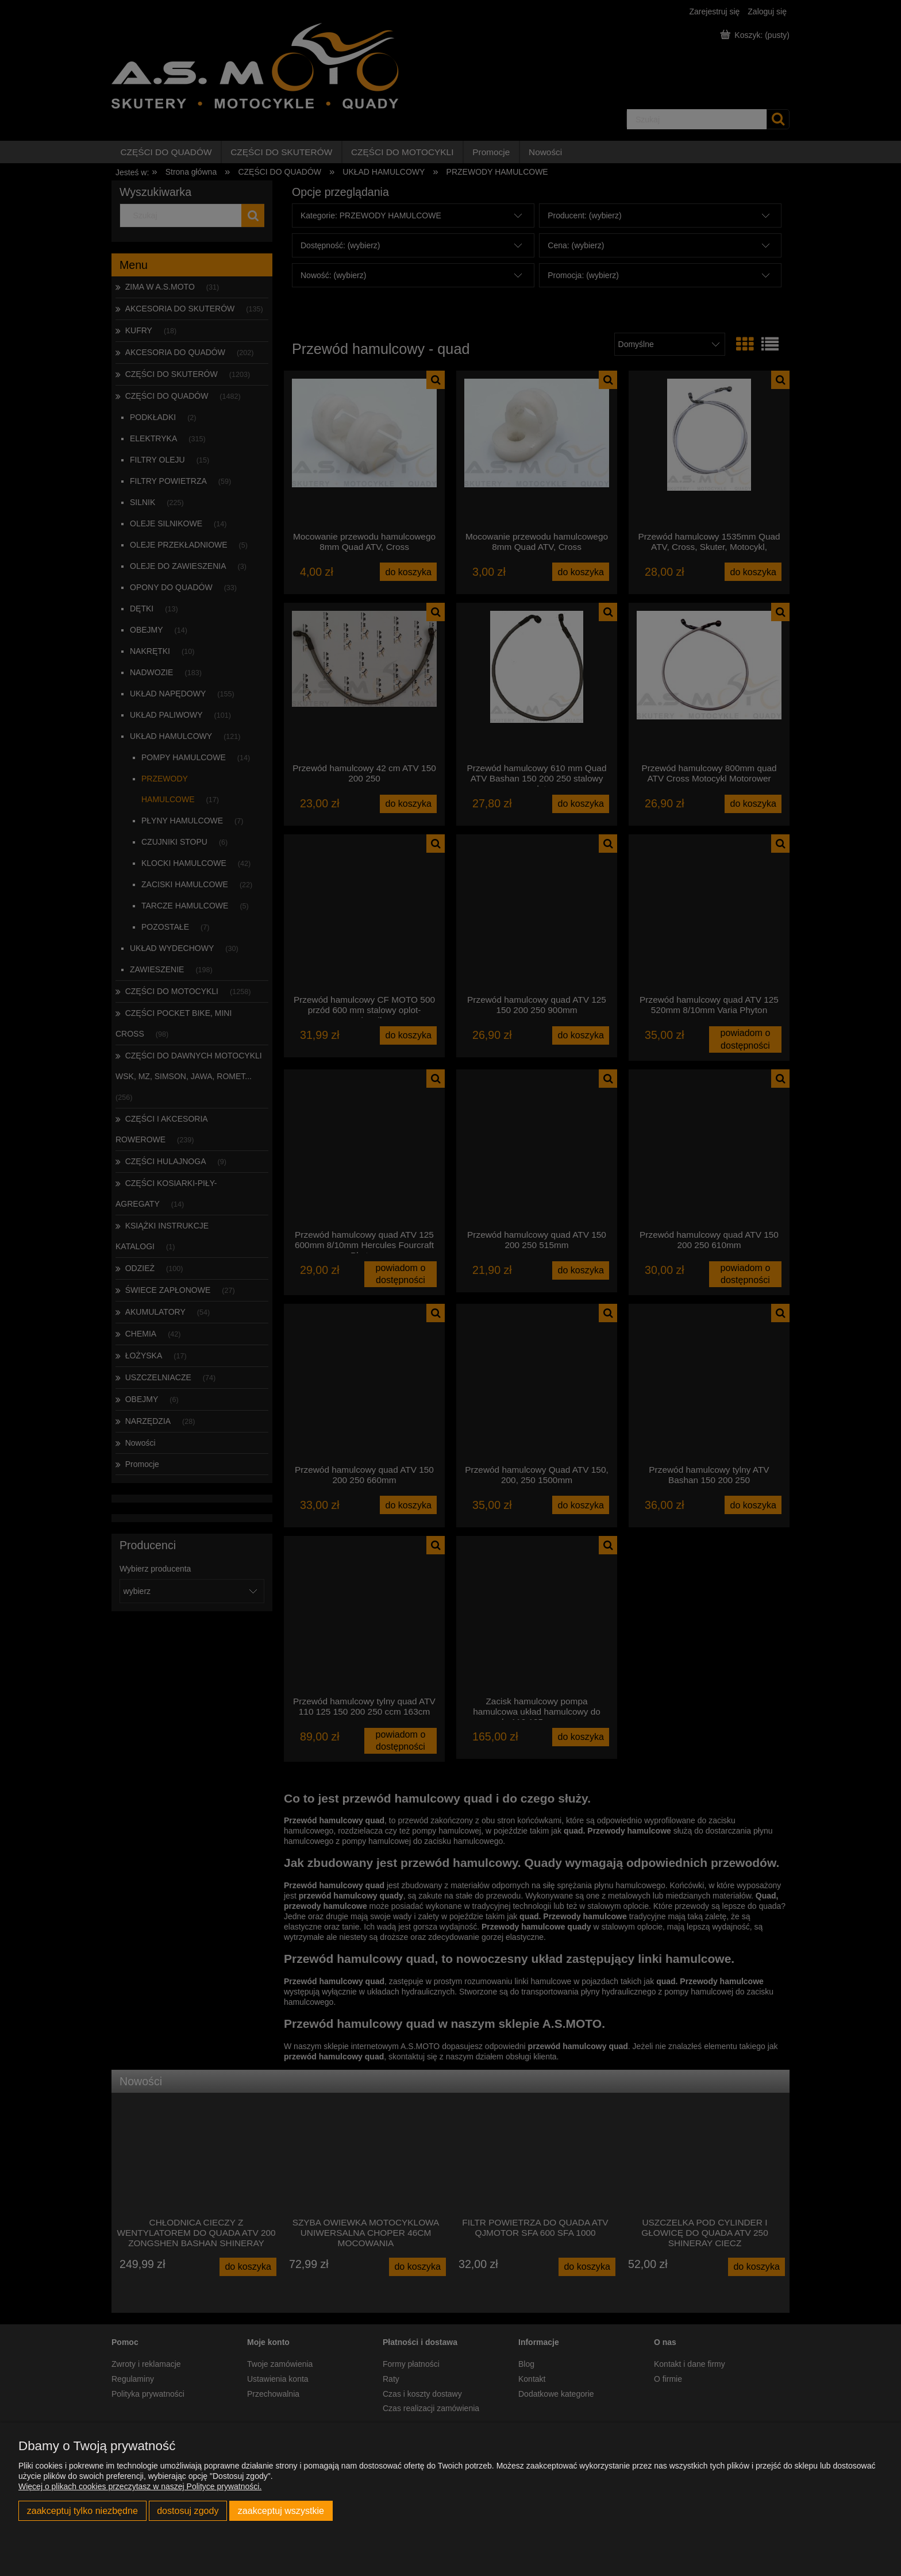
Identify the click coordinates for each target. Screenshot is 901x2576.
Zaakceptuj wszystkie (281, 2510)
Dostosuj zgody (187, 2510)
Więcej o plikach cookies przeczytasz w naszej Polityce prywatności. (139, 2486)
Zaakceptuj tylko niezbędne (82, 2510)
